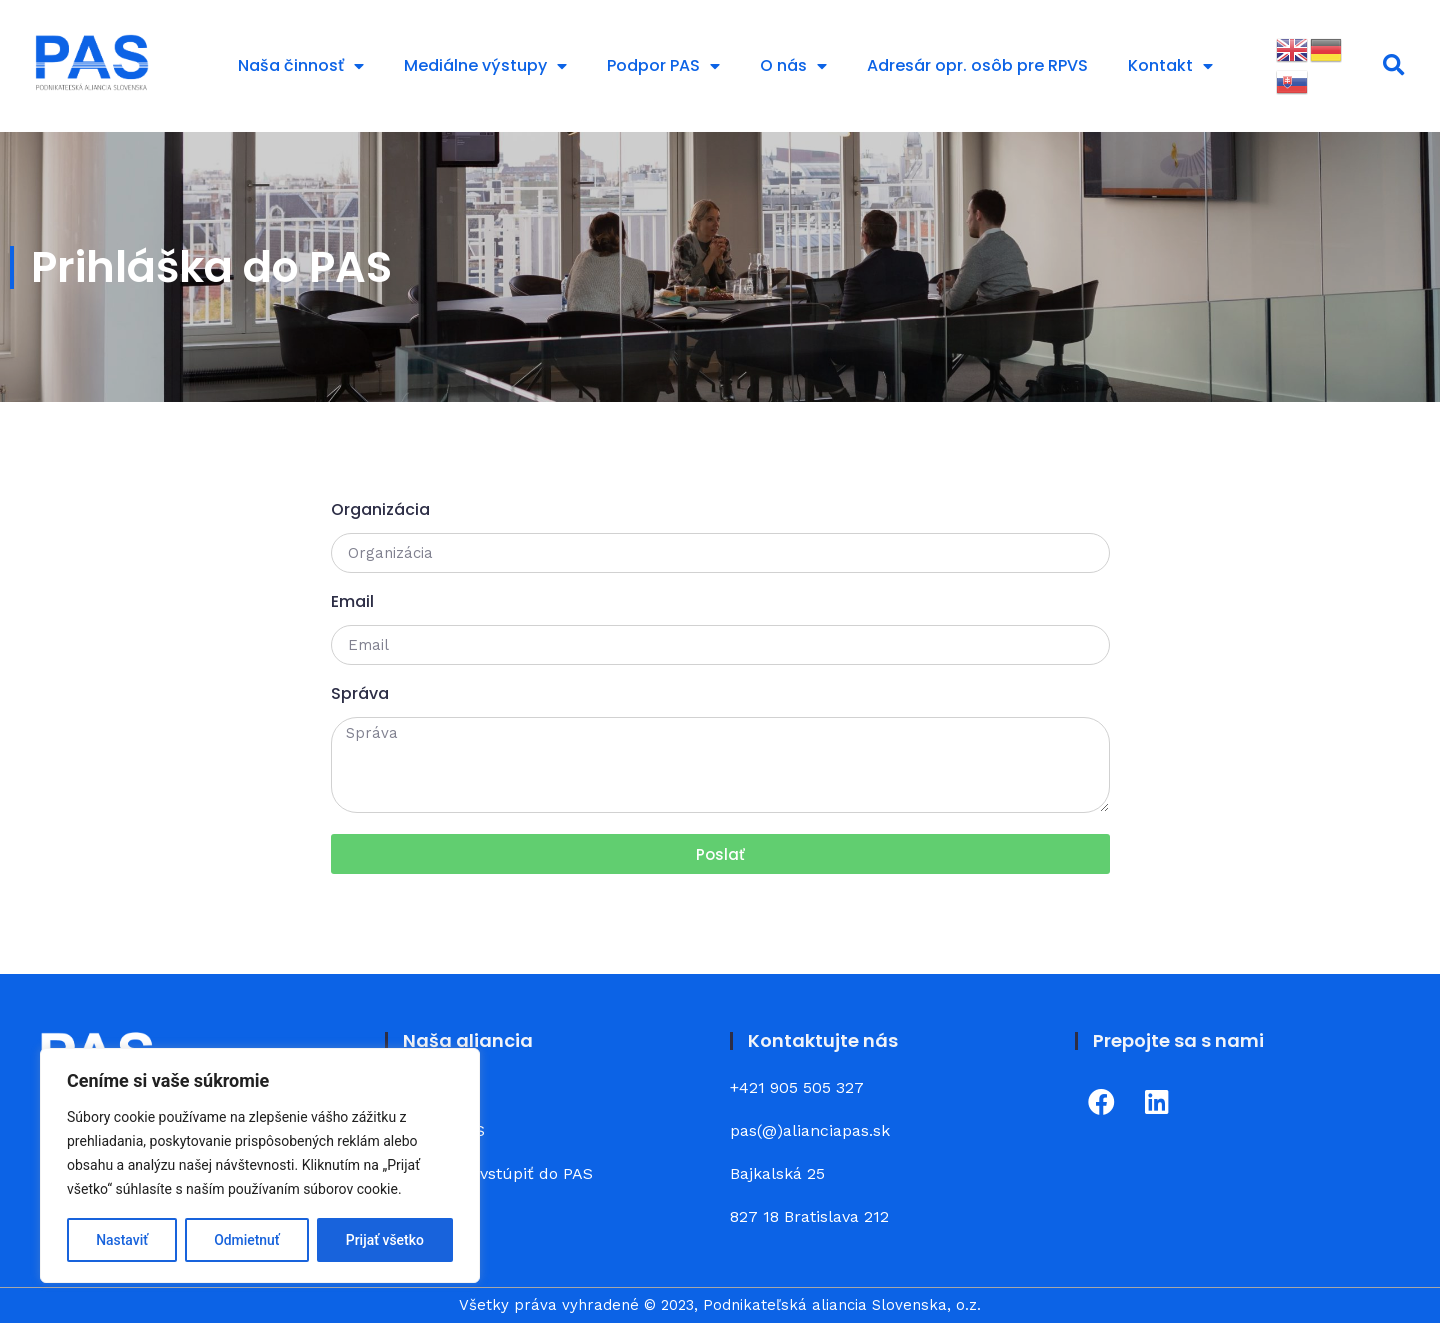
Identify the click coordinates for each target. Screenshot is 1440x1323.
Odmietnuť (247, 1240)
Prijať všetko (385, 1240)
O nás (793, 66)
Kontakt (1170, 66)
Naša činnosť (301, 66)
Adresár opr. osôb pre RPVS (977, 65)
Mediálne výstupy (485, 66)
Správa (360, 695)
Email (352, 603)
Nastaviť (122, 1240)
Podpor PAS (663, 66)
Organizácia (380, 511)
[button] (1393, 66)
